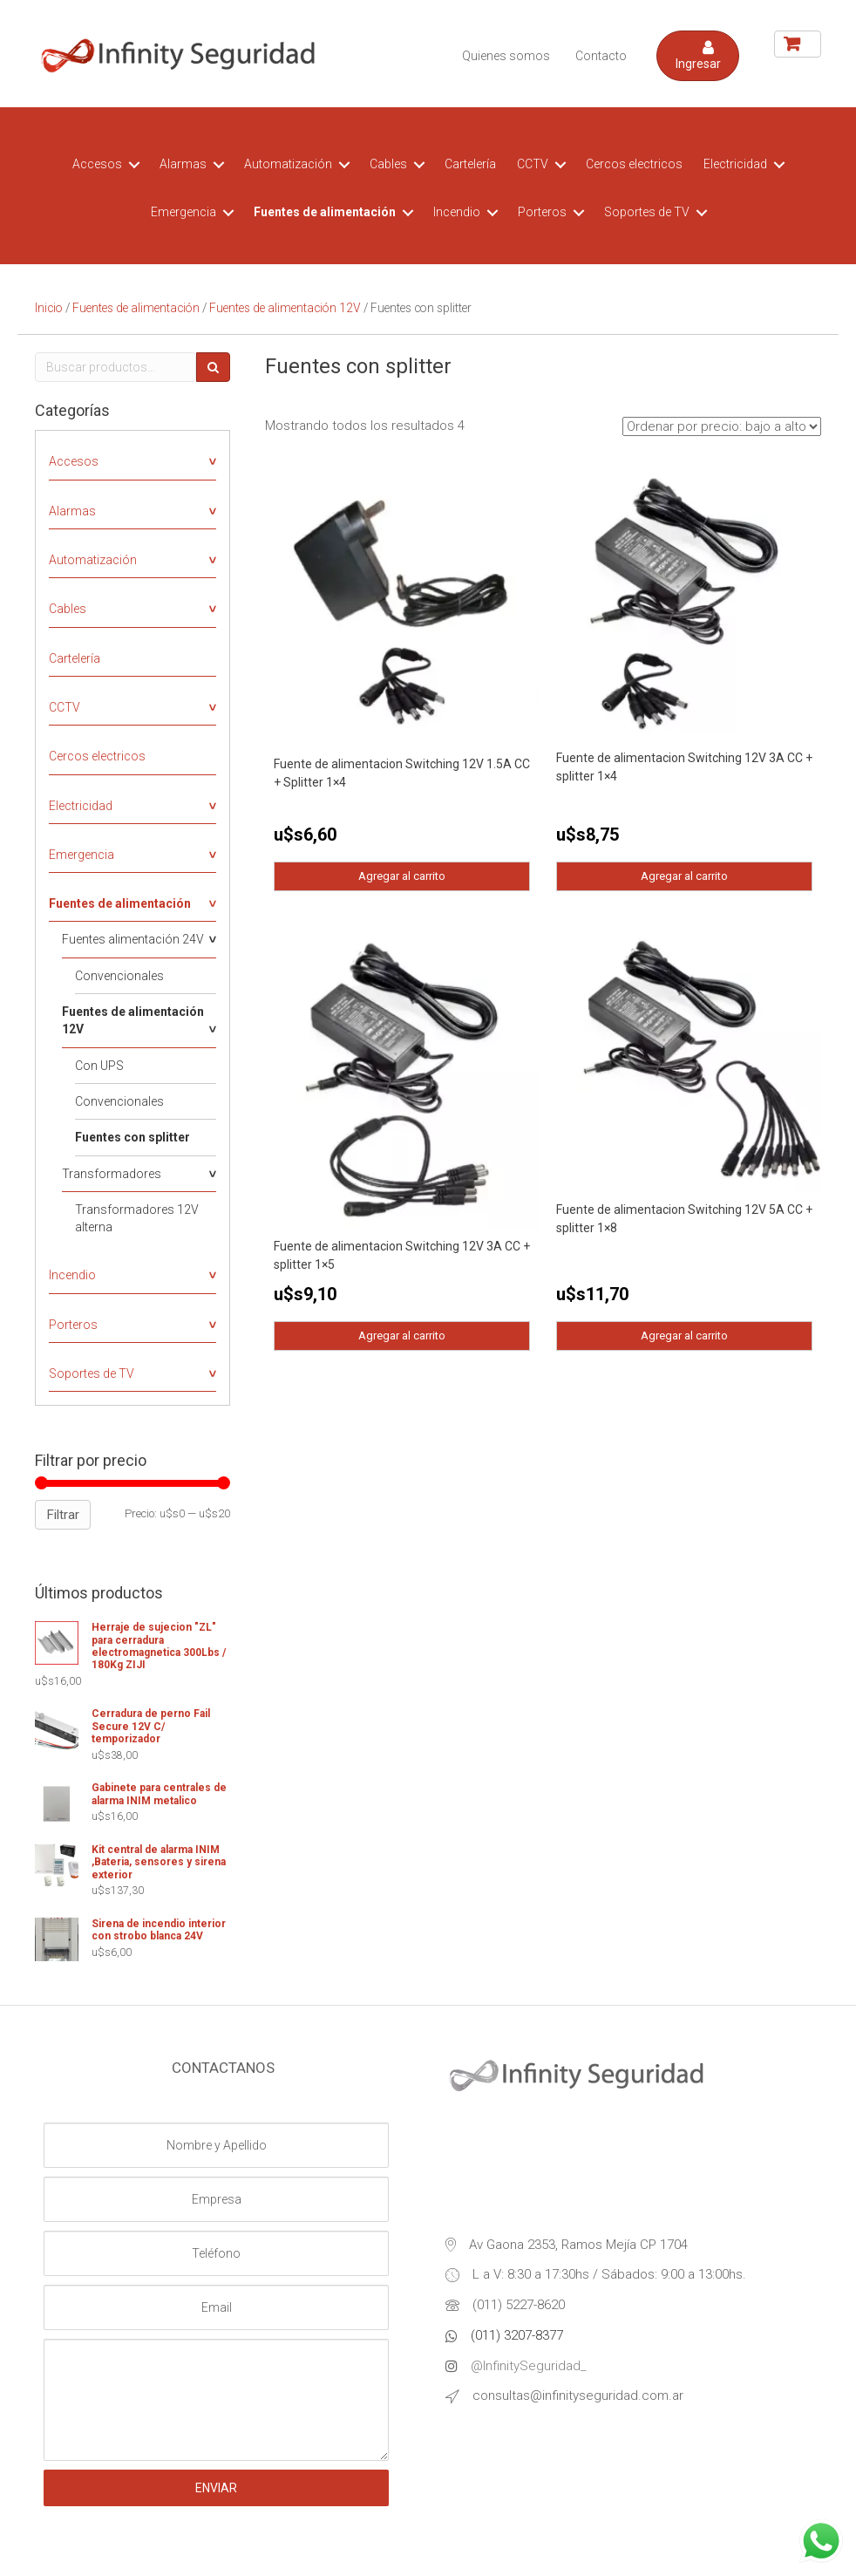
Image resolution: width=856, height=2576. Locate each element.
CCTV (532, 164)
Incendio (456, 212)
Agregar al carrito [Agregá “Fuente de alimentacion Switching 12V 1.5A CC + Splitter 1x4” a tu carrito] (401, 875)
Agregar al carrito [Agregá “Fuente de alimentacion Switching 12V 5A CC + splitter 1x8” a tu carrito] (684, 1333)
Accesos (97, 164)
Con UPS (99, 1066)
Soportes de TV (647, 212)
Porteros (542, 212)
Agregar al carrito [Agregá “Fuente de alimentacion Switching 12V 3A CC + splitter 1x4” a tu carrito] (684, 875)
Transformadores (111, 1174)
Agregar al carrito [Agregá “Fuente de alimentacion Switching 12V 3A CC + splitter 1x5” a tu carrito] (401, 1333)
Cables (388, 164)
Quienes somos (506, 56)
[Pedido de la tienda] (721, 426)
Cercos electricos (634, 164)
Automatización (288, 164)
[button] (697, 56)
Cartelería (470, 164)
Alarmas (183, 164)
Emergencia (183, 212)
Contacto (601, 56)
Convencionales (119, 976)
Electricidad (735, 164)
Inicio (49, 308)
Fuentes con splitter (132, 1137)
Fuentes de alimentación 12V (285, 308)
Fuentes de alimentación (325, 212)
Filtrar (62, 1515)
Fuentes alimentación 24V (133, 939)
